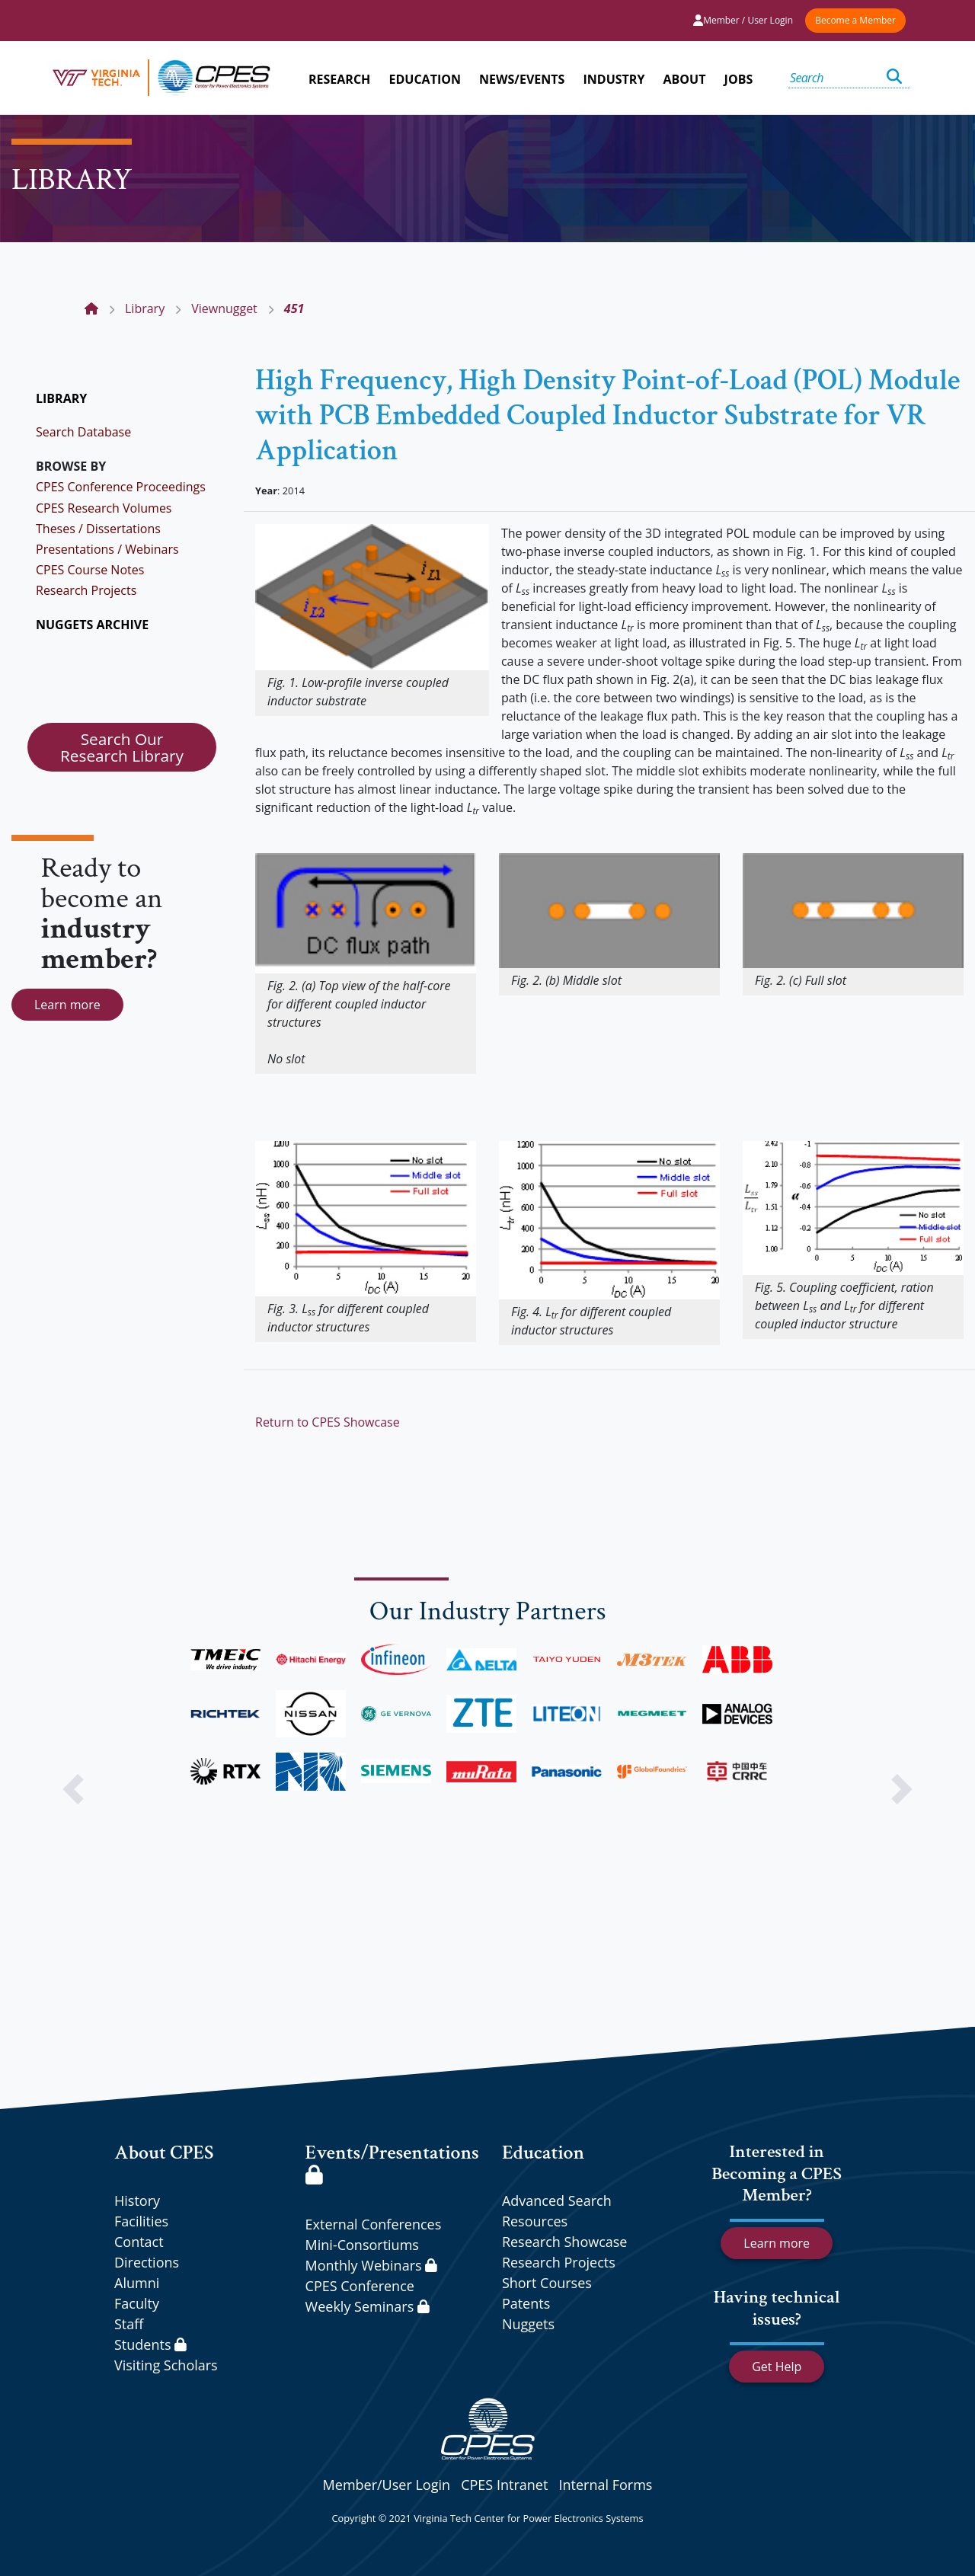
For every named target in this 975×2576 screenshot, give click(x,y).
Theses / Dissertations (98, 528)
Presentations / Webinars (107, 549)
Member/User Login (386, 2484)
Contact (139, 2241)
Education (543, 2152)
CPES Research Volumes (104, 508)
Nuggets (528, 2324)
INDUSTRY (614, 79)
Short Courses (547, 2283)
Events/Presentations (392, 2162)
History (137, 2200)
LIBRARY (61, 398)
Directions (146, 2262)
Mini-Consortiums (362, 2245)
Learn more (67, 1004)
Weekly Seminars (367, 2306)
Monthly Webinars (371, 2265)
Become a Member (855, 20)
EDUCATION (425, 79)
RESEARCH (339, 79)
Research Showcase (565, 2241)
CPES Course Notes (90, 569)
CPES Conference (359, 2286)
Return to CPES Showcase (327, 1422)
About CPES (164, 2152)
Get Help (776, 2366)
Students (150, 2344)
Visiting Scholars (166, 2365)
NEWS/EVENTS (521, 79)
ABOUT (684, 79)
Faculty (136, 2303)
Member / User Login (743, 20)
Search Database (83, 431)
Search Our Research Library (122, 747)
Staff (128, 2324)
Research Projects (86, 590)
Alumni (136, 2283)
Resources (534, 2221)
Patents (526, 2303)
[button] (73, 1789)
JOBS (738, 79)
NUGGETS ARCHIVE (92, 624)
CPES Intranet (504, 2484)
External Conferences (373, 2224)
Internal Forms (605, 2484)
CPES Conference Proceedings (121, 486)
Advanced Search (557, 2200)
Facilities (141, 2221)
